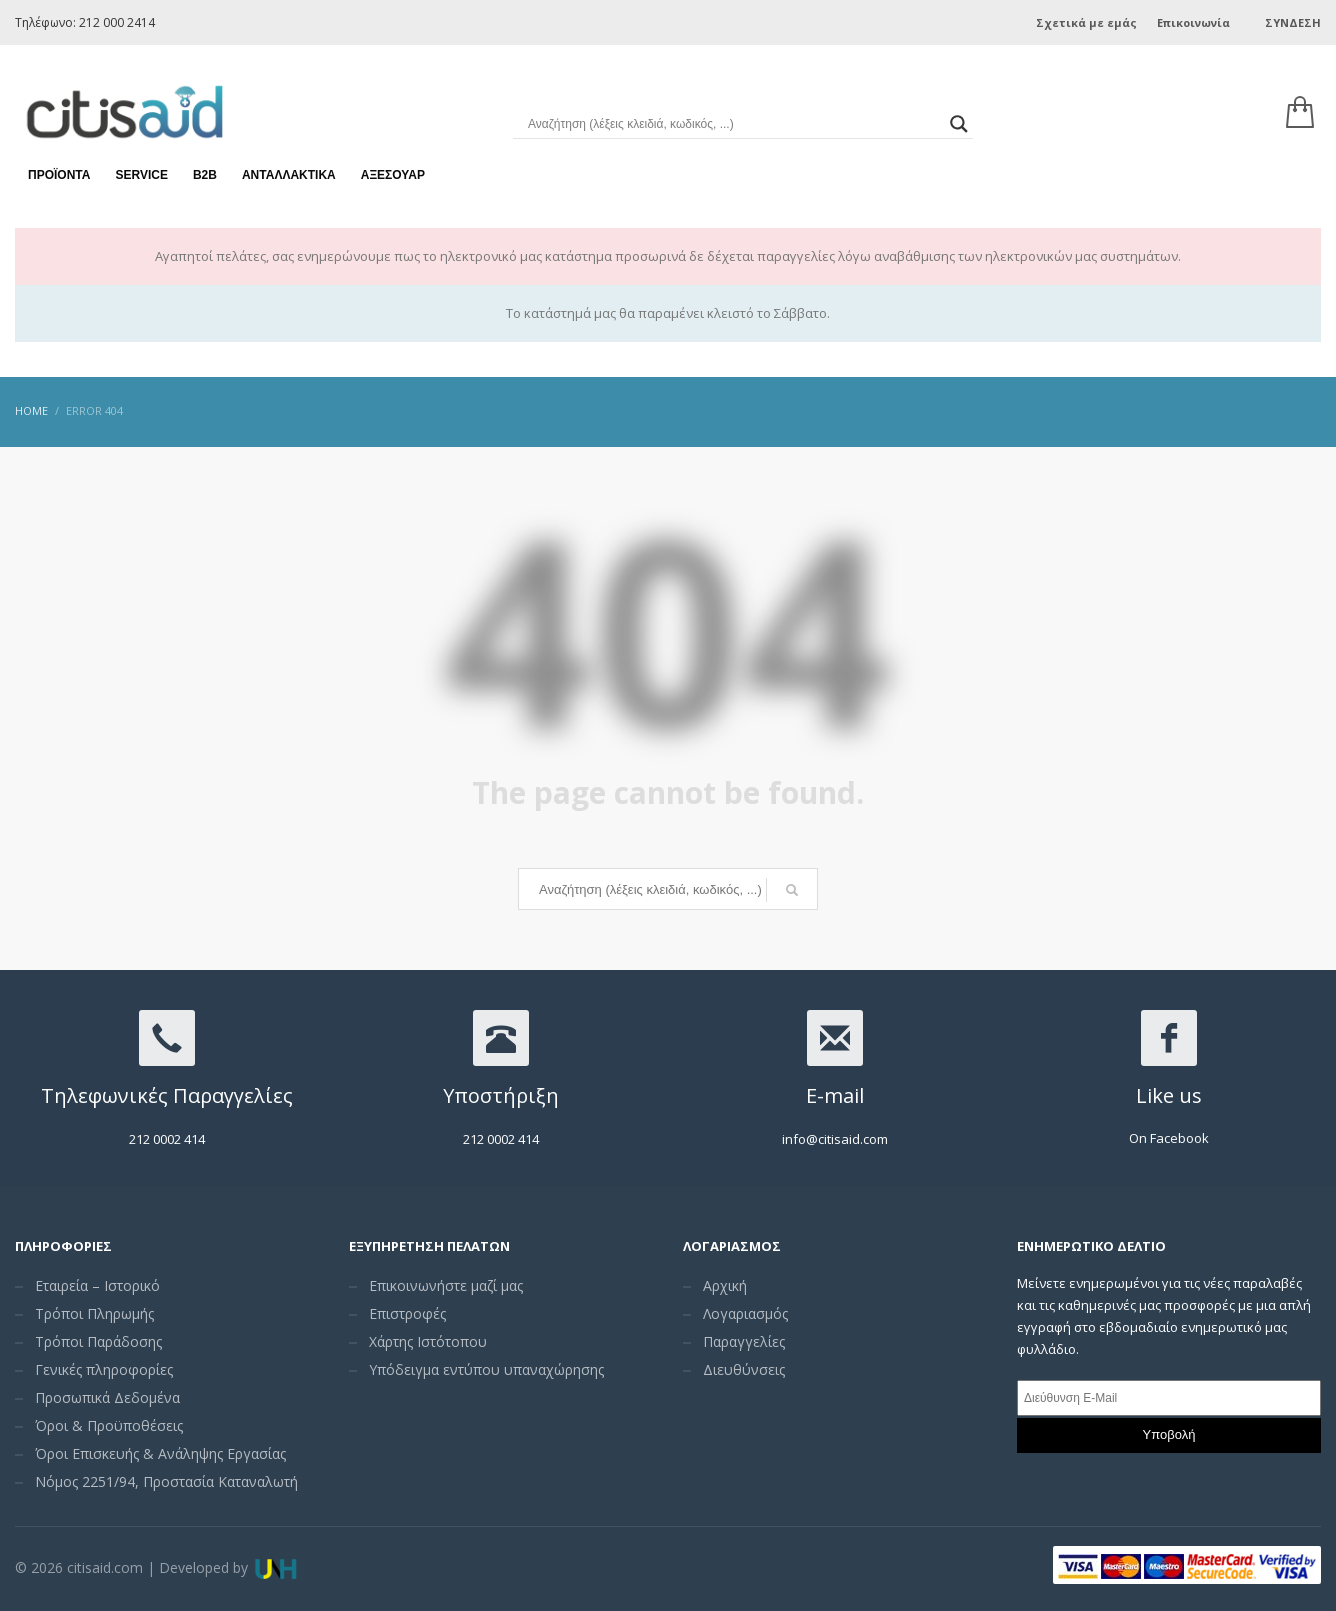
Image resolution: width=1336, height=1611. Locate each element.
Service (141, 160)
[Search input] (734, 110)
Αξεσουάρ (393, 160)
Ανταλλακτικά (289, 160)
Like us (1169, 1095)
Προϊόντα (59, 160)
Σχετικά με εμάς (1086, 22)
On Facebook (1169, 1138)
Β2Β (205, 160)
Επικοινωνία (1193, 22)
